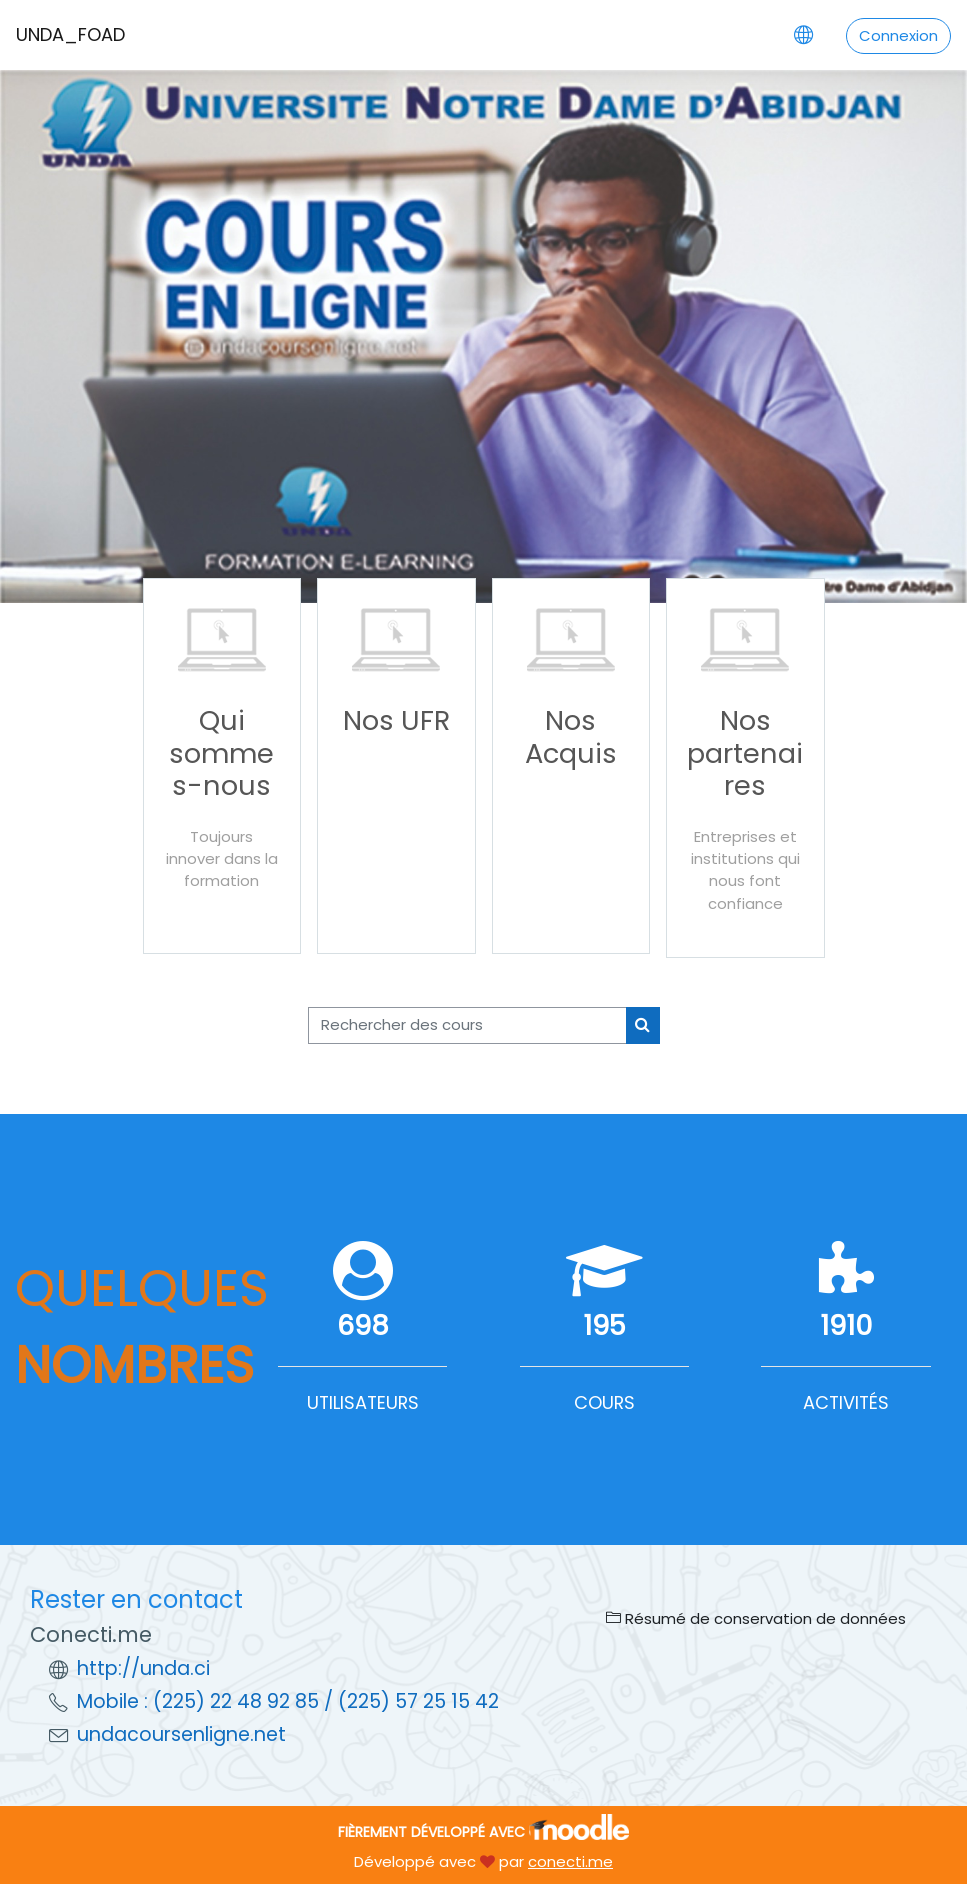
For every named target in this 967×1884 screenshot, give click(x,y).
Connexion (898, 35)
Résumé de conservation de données (756, 1618)
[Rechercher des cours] (467, 1025)
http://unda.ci (143, 1668)
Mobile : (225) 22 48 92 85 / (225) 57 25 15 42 (288, 1701)
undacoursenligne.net (181, 1734)
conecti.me (570, 1861)
